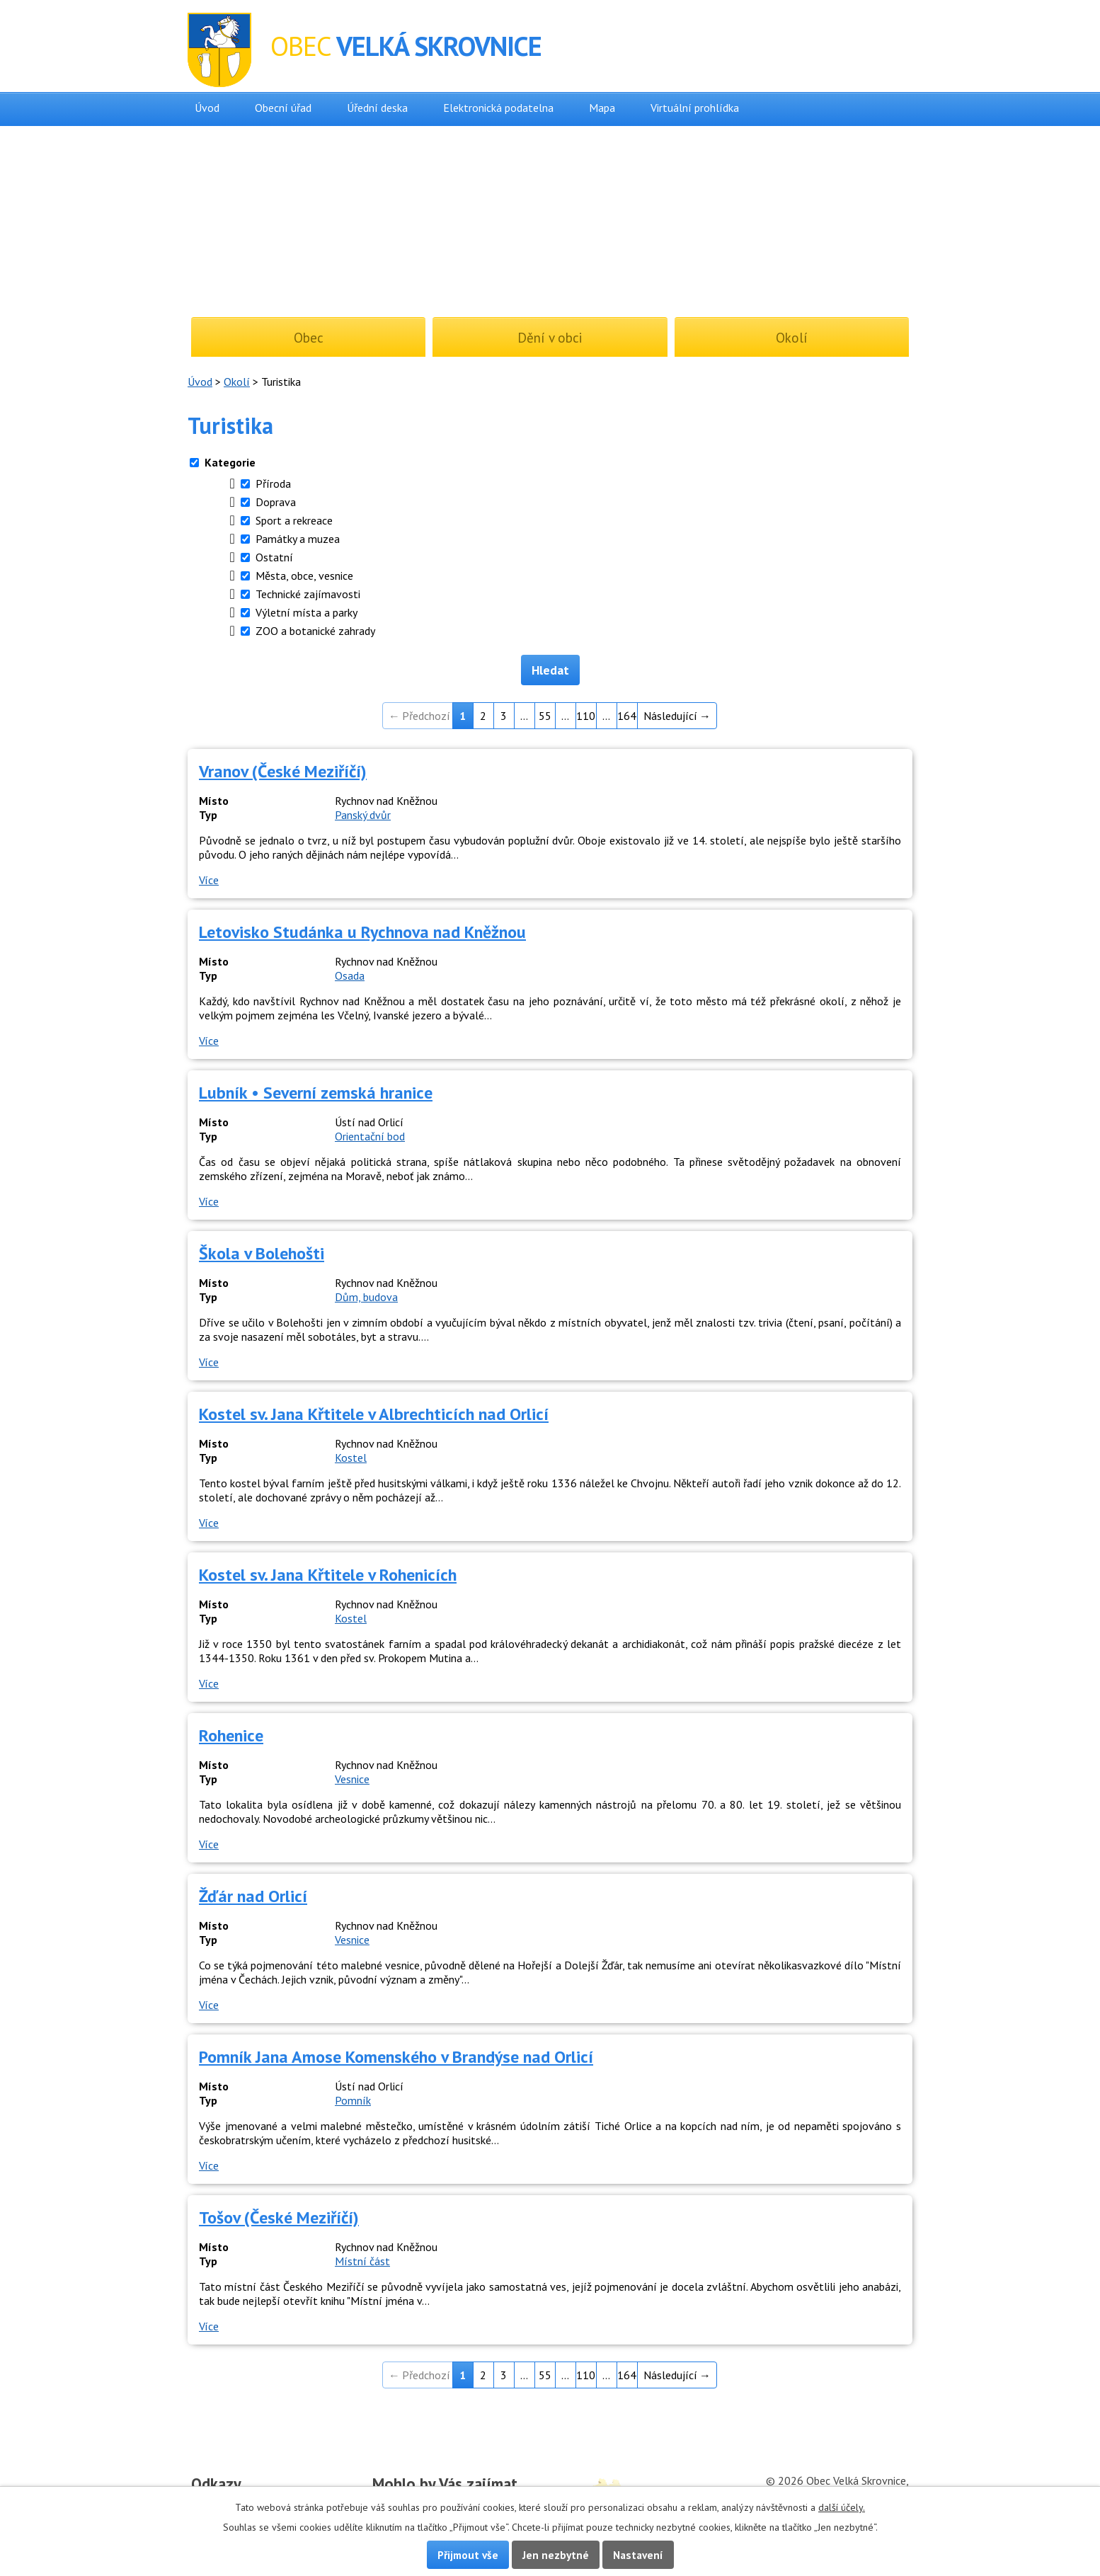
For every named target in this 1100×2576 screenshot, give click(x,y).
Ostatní (274, 557)
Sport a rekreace (294, 520)
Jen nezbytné (555, 2555)
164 (626, 716)
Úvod (207, 108)
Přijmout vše (467, 2555)
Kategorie (230, 462)
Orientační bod (370, 1136)
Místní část (362, 2261)
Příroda (273, 483)
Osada (350, 975)
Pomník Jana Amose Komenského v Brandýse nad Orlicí (396, 2057)
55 (545, 716)
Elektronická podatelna (498, 108)
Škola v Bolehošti (261, 1253)
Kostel (351, 1457)
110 (585, 716)
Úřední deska (377, 108)
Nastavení (638, 2555)
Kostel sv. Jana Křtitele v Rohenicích (328, 1575)
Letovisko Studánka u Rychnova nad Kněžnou (362, 932)
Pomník (353, 2100)
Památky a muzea (298, 539)
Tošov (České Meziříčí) (279, 2217)
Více (209, 880)
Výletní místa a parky (306, 612)
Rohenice (231, 1735)
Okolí (237, 381)
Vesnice (352, 1779)
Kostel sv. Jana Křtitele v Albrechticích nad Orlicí (374, 1414)
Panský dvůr (363, 815)
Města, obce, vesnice (304, 575)
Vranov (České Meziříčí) (283, 771)
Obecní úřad (283, 108)
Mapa (602, 108)
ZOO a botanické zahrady (315, 631)
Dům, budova (366, 1297)
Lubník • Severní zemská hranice (315, 1093)
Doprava (276, 502)
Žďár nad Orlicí (253, 1896)
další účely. (841, 2507)
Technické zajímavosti (308, 594)
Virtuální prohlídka (695, 108)
